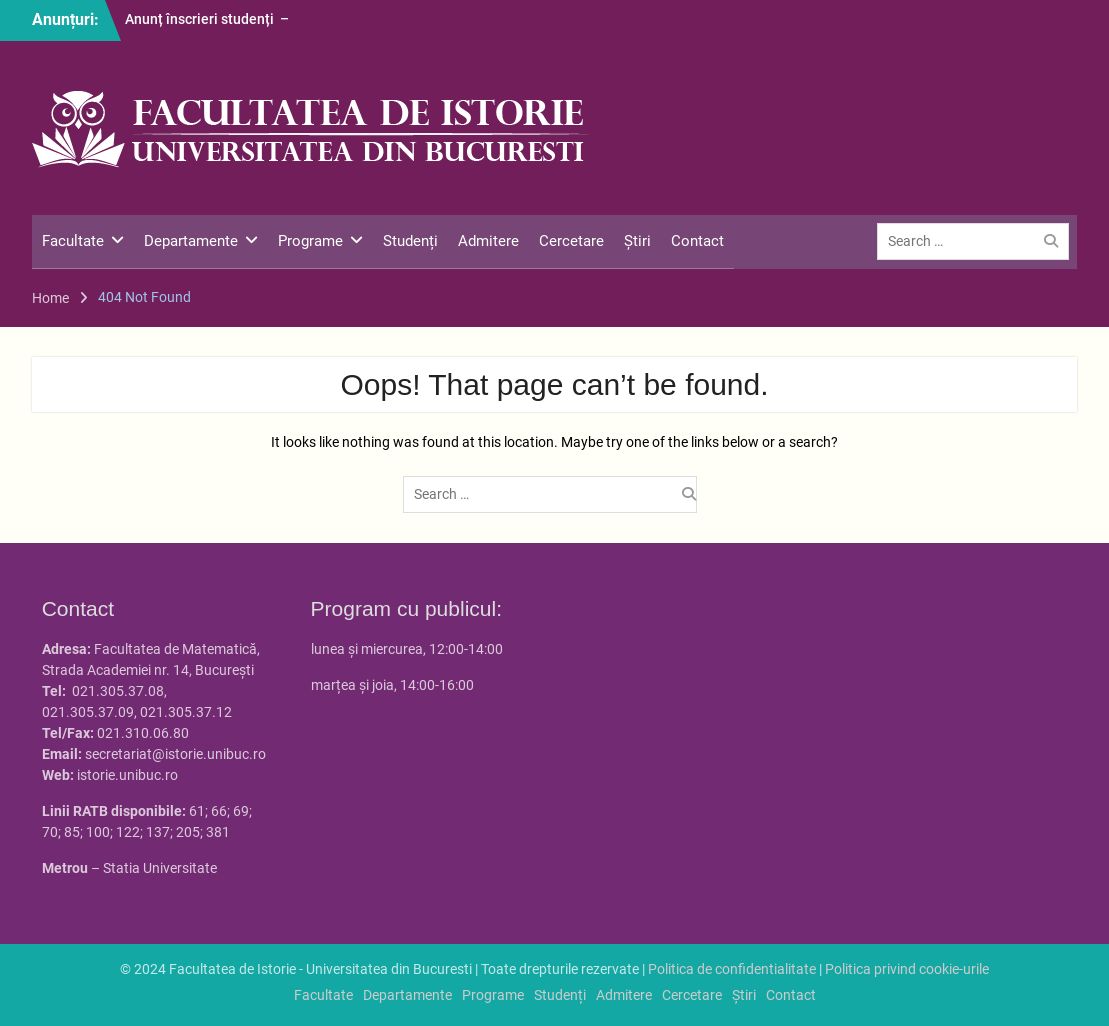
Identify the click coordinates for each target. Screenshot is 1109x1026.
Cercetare (571, 241)
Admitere (488, 241)
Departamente (191, 241)
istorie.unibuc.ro (127, 775)
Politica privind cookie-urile (907, 969)
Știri (637, 241)
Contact (697, 241)
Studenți (410, 241)
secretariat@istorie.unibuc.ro (175, 754)
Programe (310, 241)
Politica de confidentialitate (732, 969)
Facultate (73, 241)
